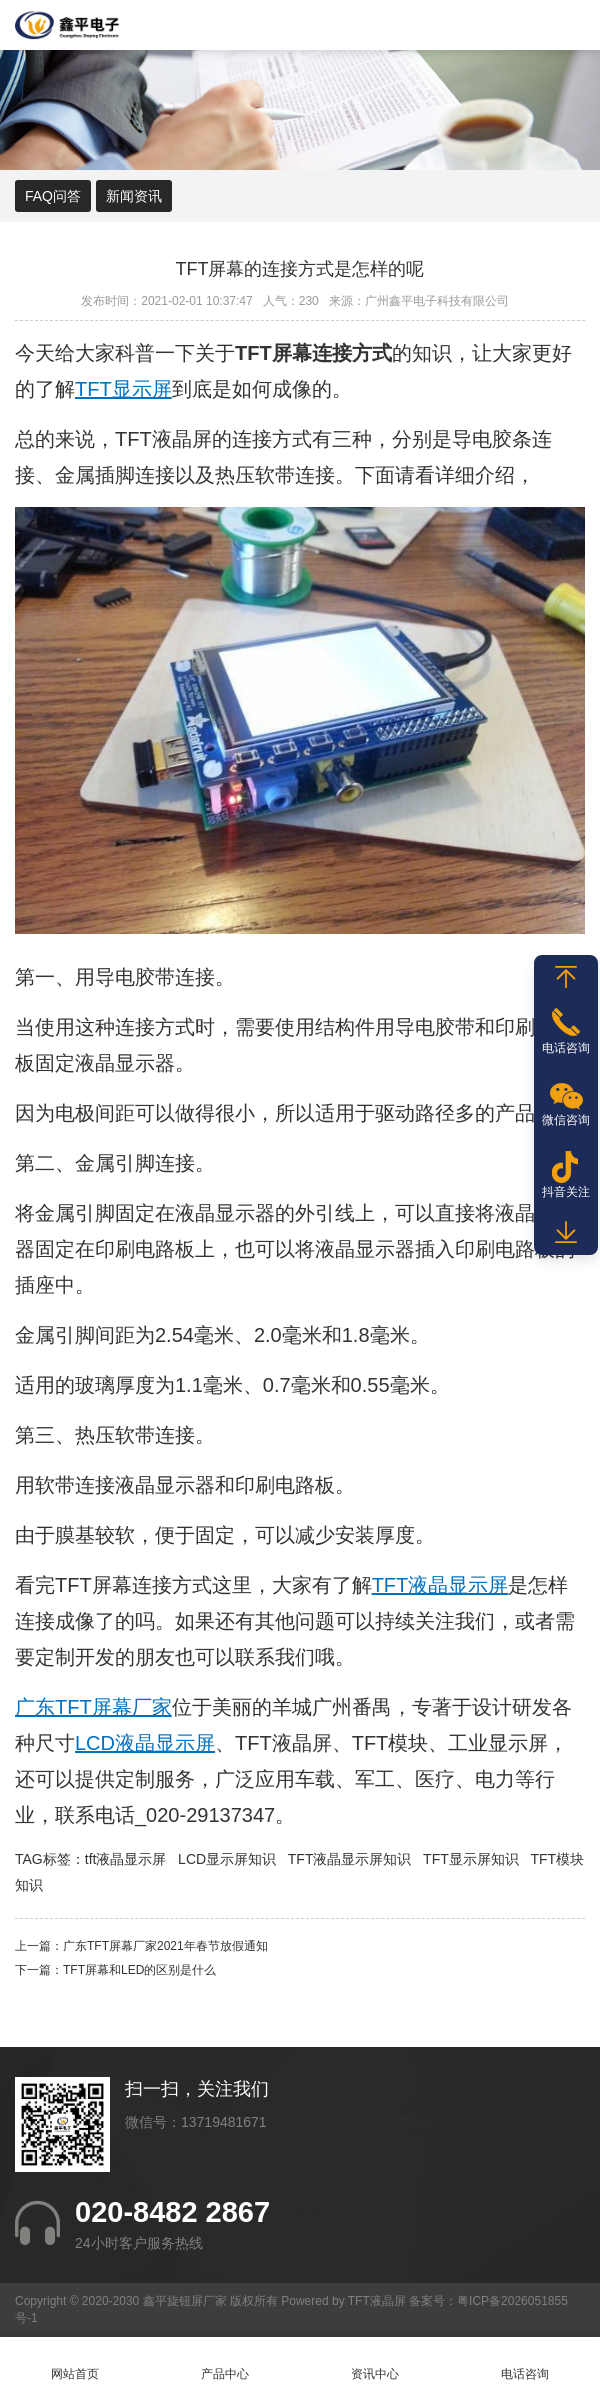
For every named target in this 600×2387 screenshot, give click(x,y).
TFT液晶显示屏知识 (350, 1859)
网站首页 (75, 2362)
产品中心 (225, 2362)
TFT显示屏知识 (471, 1859)
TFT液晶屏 (163, 439)
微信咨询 (566, 1120)
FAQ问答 (53, 196)
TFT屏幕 (93, 1585)
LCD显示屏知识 (227, 1859)
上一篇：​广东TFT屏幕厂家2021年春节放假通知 (141, 1946)
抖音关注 (566, 1192)
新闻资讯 (134, 196)
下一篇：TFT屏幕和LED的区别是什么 (115, 1970)
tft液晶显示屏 (126, 1859)
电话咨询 (525, 2362)
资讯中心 (375, 2362)
